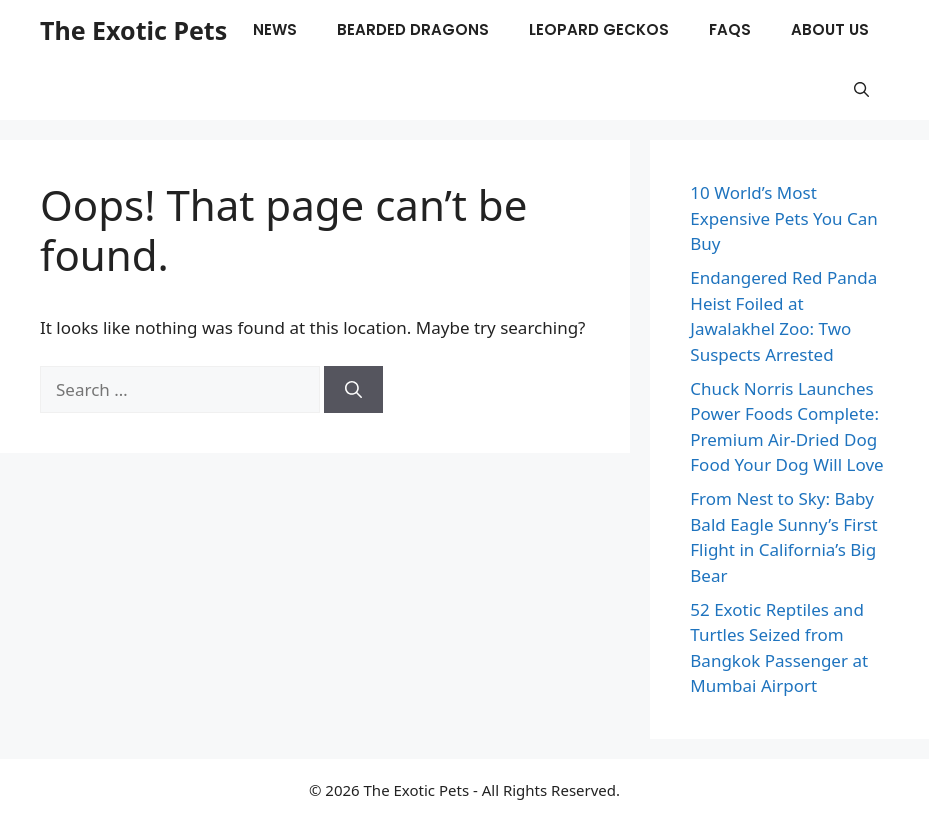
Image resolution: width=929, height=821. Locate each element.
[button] (861, 90)
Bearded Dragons (413, 29)
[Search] (353, 390)
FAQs (730, 29)
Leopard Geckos (599, 29)
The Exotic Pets (133, 30)
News (275, 29)
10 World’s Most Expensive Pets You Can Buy (784, 218)
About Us (830, 29)
